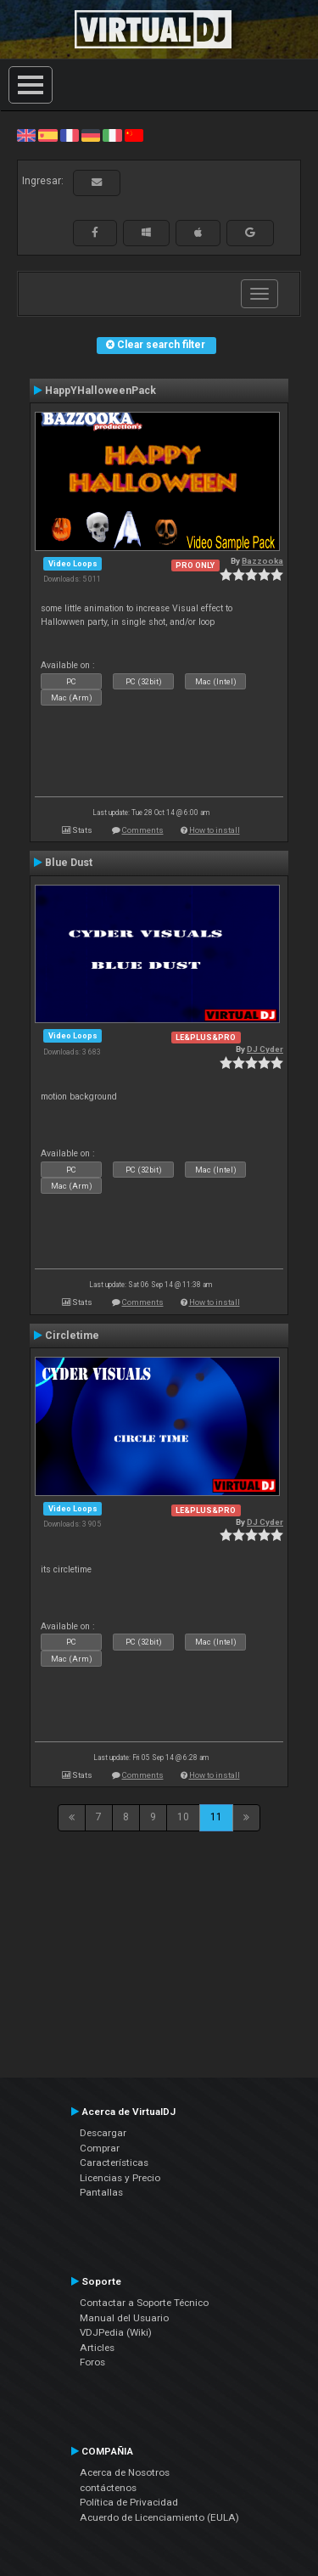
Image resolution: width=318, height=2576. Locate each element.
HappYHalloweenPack (100, 391)
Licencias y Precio (120, 2178)
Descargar (103, 2133)
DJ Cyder (265, 1049)
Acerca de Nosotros (125, 2472)
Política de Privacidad (129, 2502)
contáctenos (108, 2488)
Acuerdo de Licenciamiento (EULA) (159, 2517)
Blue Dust (68, 863)
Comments (143, 830)
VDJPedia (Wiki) (116, 2332)
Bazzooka (262, 560)
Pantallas (101, 2192)
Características (114, 2162)
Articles (97, 2348)
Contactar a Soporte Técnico (144, 2303)
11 (216, 1817)
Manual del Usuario (124, 2318)
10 (183, 1817)
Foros (92, 2362)
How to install (214, 830)
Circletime (72, 1335)
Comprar (100, 2148)
